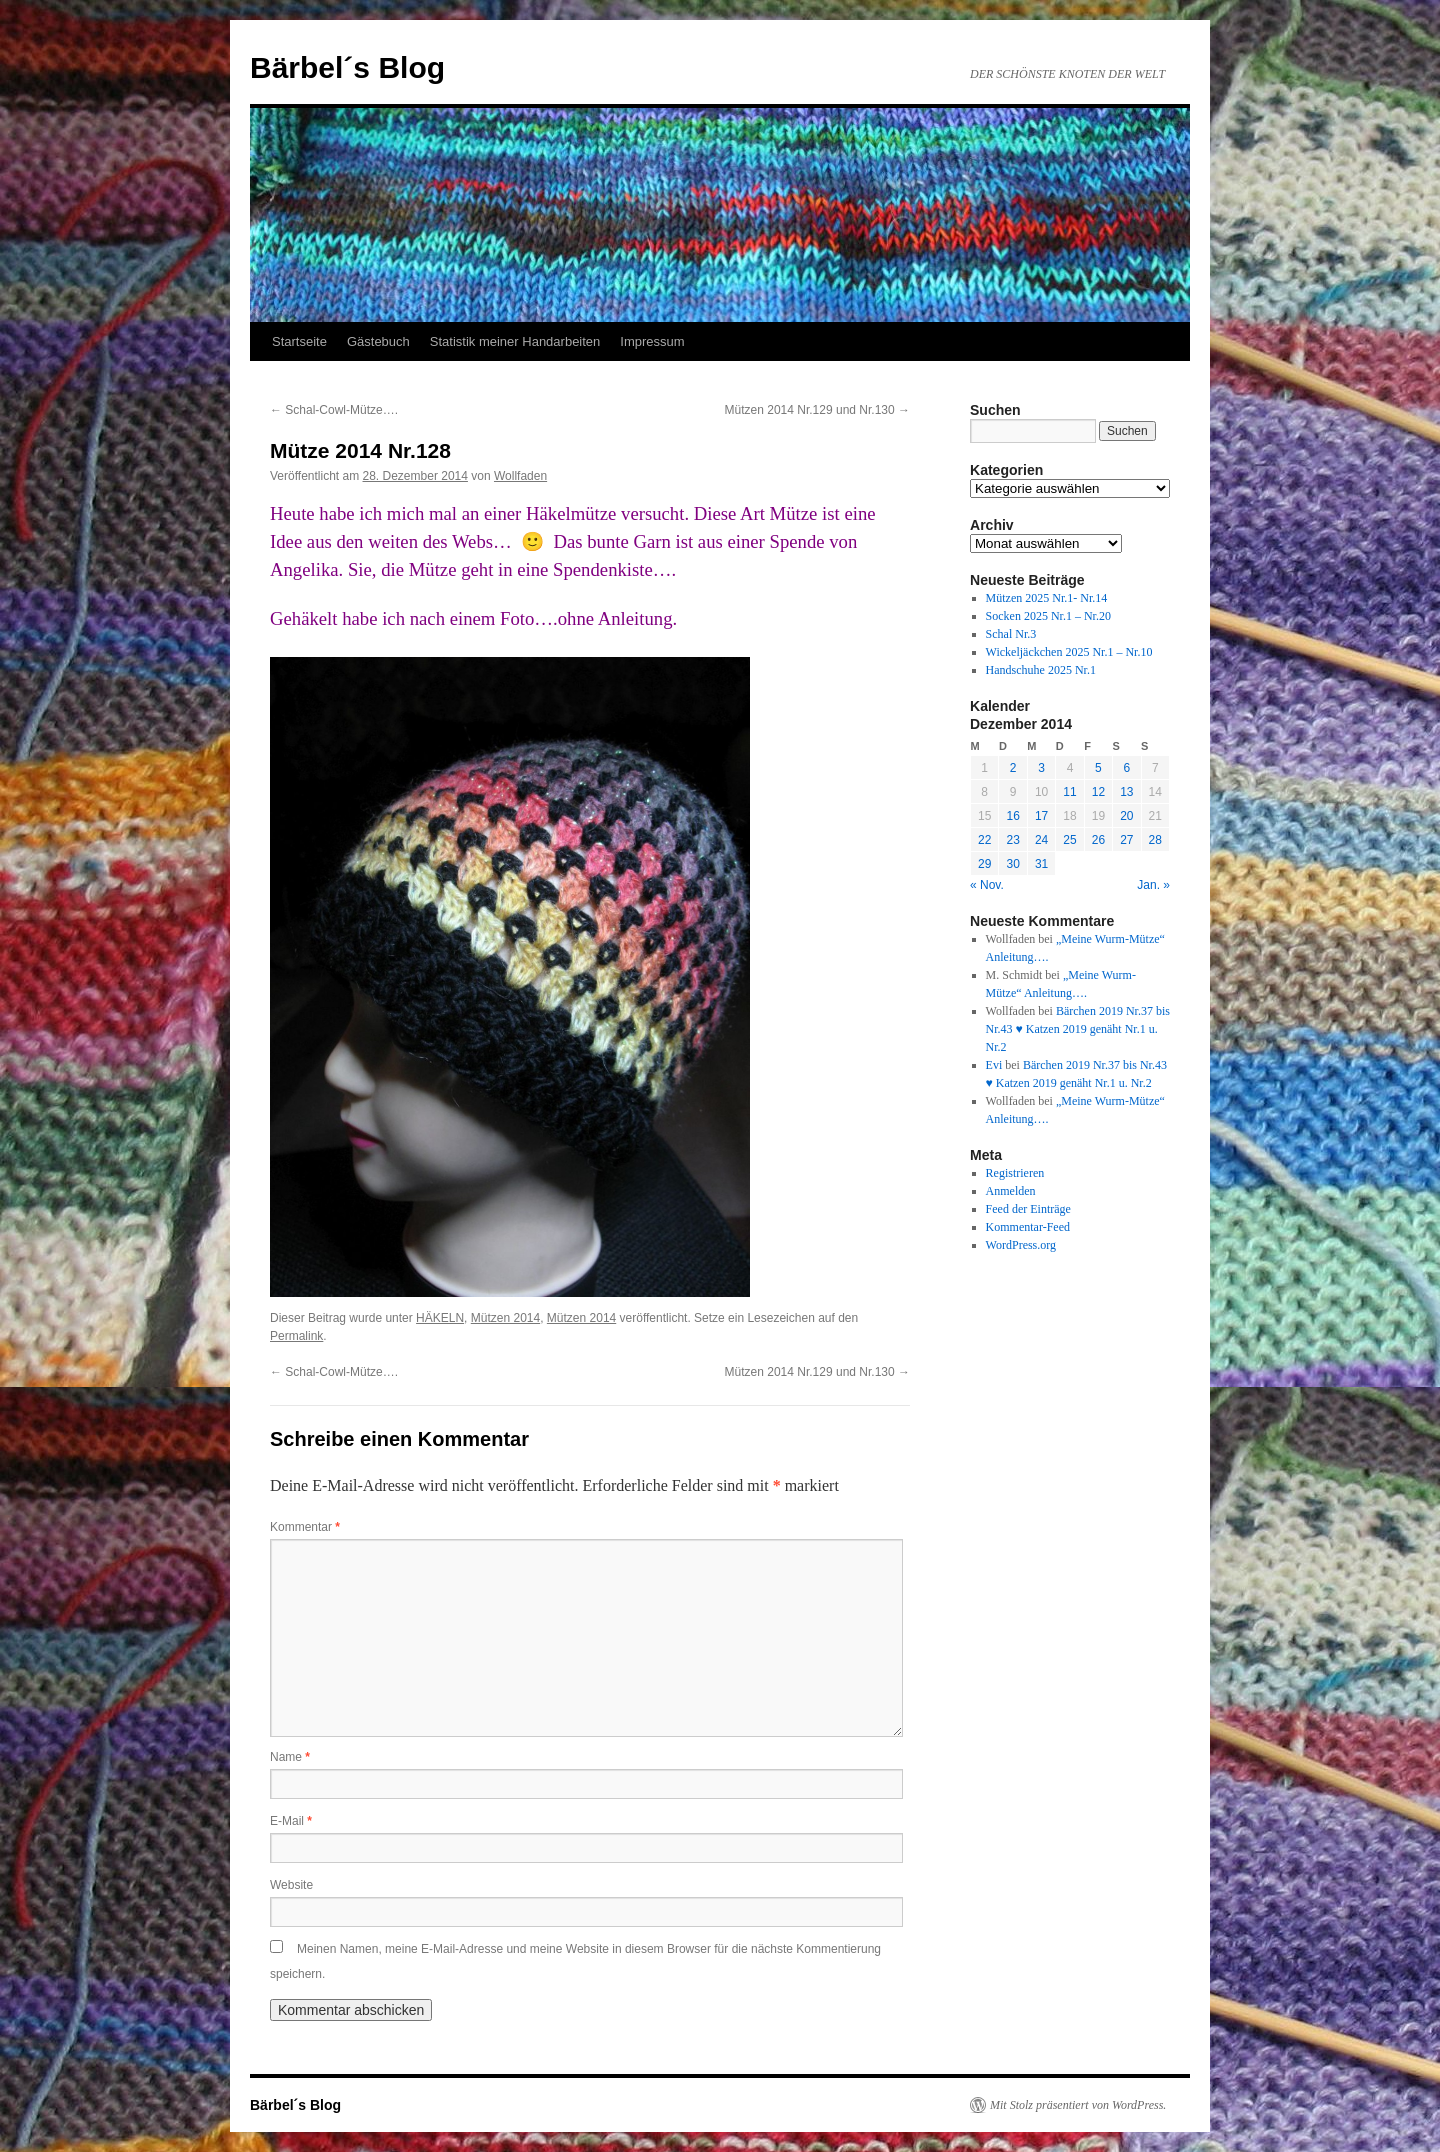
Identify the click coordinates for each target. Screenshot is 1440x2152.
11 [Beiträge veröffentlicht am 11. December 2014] (1069, 792)
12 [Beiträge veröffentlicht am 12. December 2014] (1098, 792)
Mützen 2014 (505, 1318)
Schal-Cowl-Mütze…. (334, 410)
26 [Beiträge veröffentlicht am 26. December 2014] (1098, 840)
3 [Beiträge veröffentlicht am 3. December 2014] (1041, 768)
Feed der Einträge (1028, 1209)
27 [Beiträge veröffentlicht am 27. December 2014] (1126, 840)
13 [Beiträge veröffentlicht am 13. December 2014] (1126, 792)
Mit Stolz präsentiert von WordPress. (1078, 2105)
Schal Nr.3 (1011, 634)
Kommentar (305, 1527)
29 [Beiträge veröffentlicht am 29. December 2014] (984, 864)
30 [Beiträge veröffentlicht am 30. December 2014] (1012, 864)
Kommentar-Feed (1028, 1227)
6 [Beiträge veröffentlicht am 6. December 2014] (1126, 768)
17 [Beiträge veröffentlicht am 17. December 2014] (1041, 816)
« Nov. (987, 885)
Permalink (296, 1336)
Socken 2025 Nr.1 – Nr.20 (1048, 616)
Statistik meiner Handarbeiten (515, 341)
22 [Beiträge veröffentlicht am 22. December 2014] (984, 840)
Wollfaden (520, 476)
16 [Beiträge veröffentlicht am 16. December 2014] (1012, 816)
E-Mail (291, 1821)
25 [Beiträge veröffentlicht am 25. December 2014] (1069, 840)
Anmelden (1011, 1191)
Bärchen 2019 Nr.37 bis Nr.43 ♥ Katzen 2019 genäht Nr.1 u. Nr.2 (1078, 1029)
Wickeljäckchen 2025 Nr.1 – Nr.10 (1069, 652)
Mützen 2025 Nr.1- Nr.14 (1047, 598)
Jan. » (1153, 885)
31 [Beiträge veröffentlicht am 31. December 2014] (1041, 864)
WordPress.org (1021, 1245)
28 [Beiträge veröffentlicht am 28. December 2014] (1155, 840)
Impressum (652, 341)
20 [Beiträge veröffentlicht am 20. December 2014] (1126, 816)
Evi (994, 1065)
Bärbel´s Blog (347, 67)
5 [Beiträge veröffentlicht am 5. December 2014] (1098, 768)
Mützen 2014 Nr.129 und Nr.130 (817, 410)
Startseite (299, 341)
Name (290, 1757)
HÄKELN (440, 1318)
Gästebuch (378, 341)
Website (291, 1885)
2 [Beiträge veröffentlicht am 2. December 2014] (1013, 768)
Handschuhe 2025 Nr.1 (1041, 670)
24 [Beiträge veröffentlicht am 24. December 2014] (1041, 840)
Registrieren (1015, 1173)
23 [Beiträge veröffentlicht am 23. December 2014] (1012, 840)
